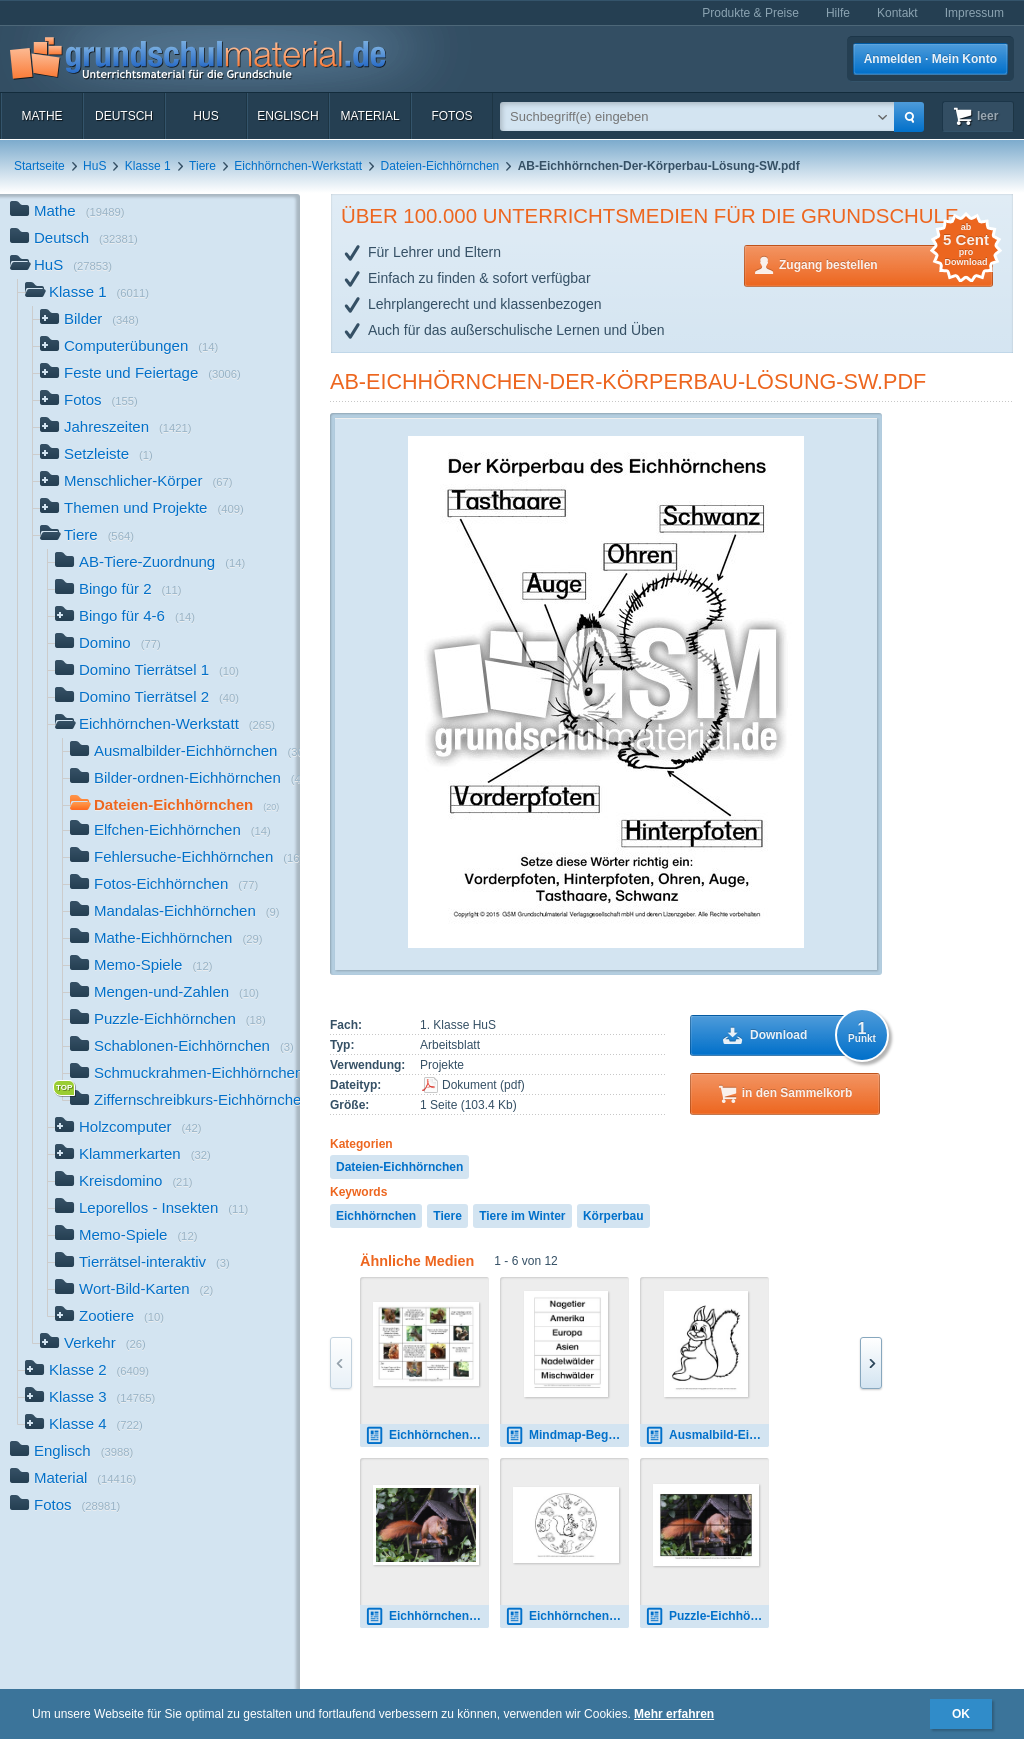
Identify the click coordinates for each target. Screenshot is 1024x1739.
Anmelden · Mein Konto (930, 59)
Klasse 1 (148, 166)
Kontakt (897, 13)
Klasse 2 (87, 1371)
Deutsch (124, 116)
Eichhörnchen (376, 1216)
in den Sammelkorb (797, 1093)
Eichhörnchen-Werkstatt (298, 166)
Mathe (41, 116)
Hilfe (838, 13)
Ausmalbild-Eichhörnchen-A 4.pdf (707, 1435)
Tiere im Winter (522, 1216)
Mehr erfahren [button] (674, 1714)
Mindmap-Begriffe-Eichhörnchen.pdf (567, 1435)
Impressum (974, 13)
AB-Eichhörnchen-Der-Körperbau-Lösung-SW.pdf (628, 381)
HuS (205, 116)
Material (369, 116)
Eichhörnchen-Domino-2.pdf (427, 1435)
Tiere (202, 166)
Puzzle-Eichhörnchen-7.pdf (707, 1616)
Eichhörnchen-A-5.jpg (427, 1616)
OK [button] (961, 1714)
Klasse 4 (84, 1425)
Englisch (287, 116)
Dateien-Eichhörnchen (440, 166)
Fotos (451, 116)
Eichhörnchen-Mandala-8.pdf (567, 1616)
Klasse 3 (90, 1398)
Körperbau (613, 1216)
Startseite (39, 166)
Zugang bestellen (886, 263)
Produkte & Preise (750, 13)
